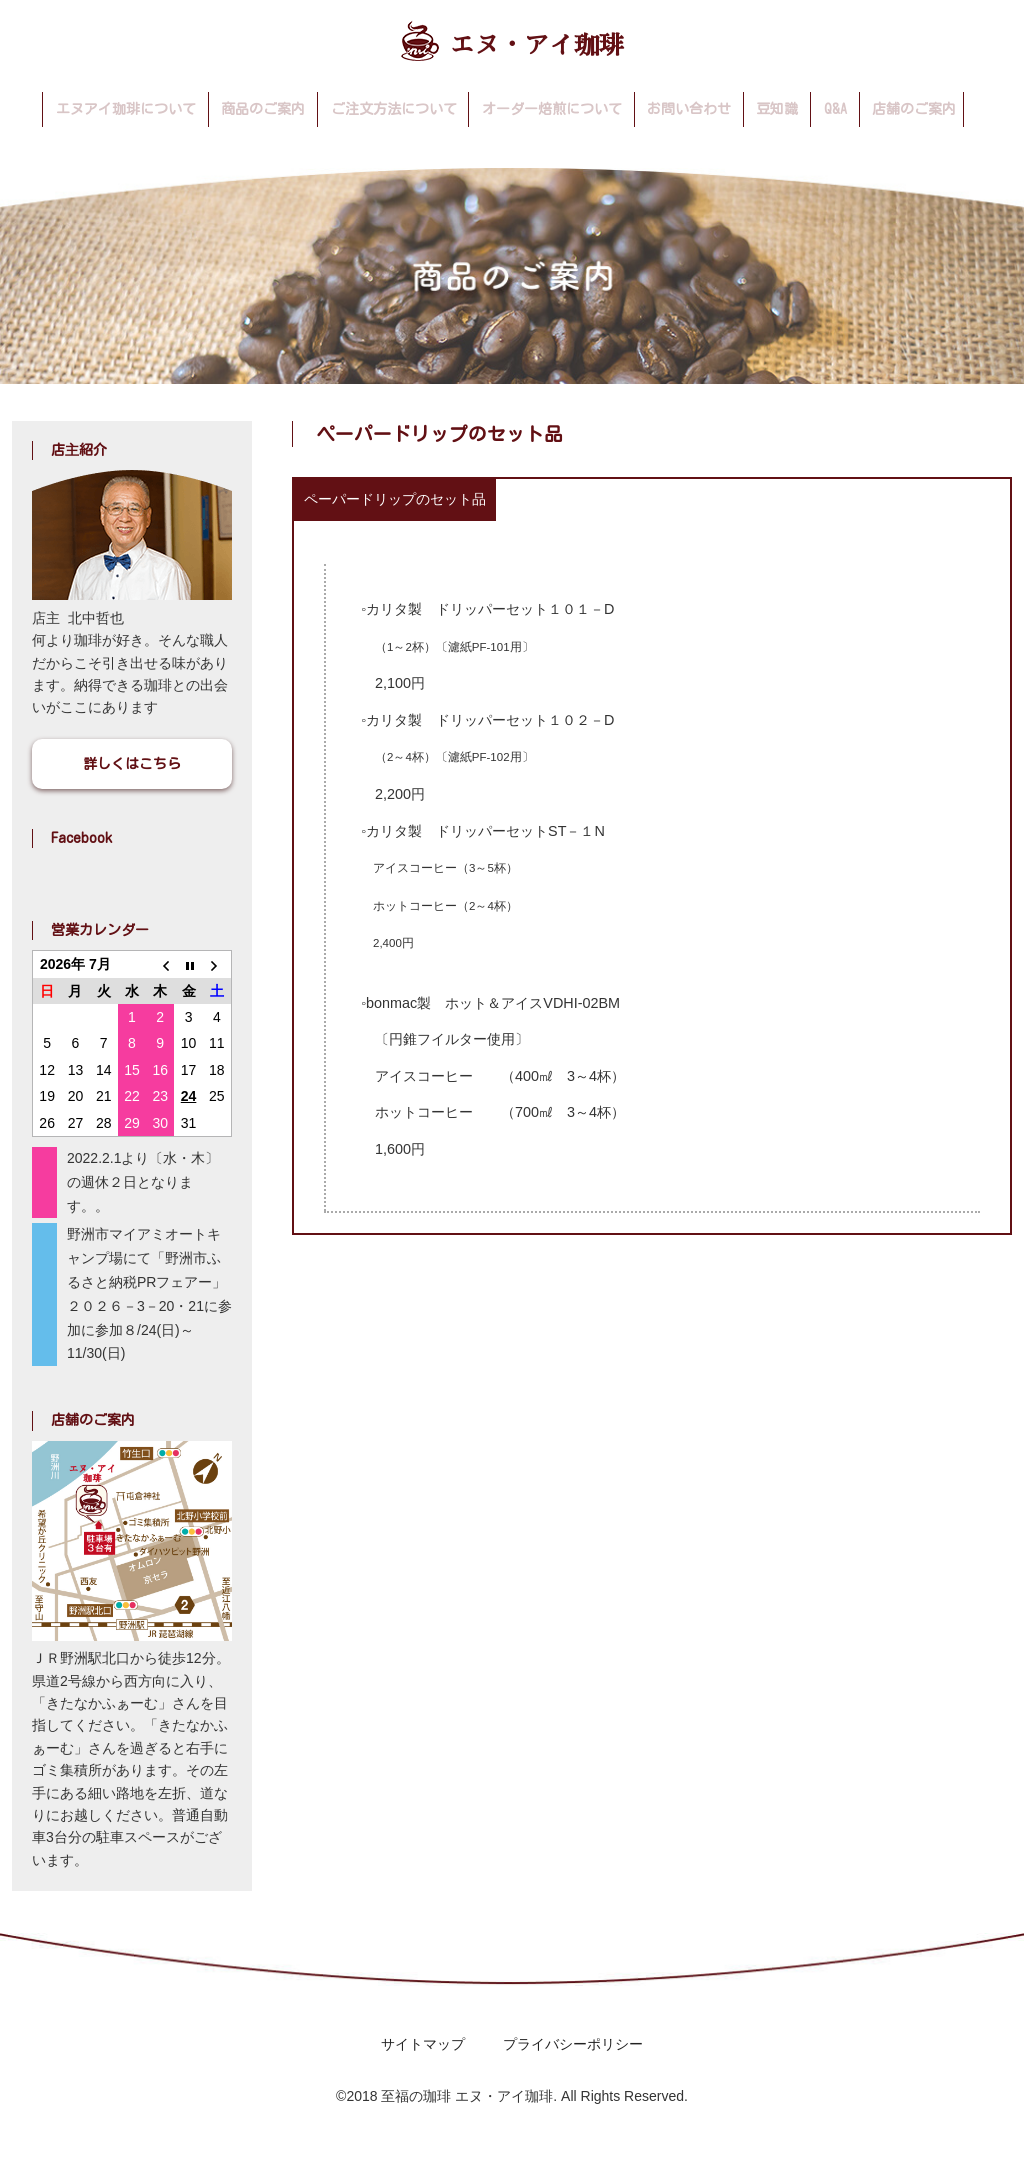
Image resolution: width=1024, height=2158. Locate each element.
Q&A (835, 109)
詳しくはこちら (132, 764)
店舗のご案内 (914, 109)
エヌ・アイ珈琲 (512, 40)
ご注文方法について (394, 109)
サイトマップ (423, 2044)
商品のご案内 (263, 109)
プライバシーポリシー (573, 2044)
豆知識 (777, 109)
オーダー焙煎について (552, 109)
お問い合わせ (689, 109)
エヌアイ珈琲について (126, 109)
